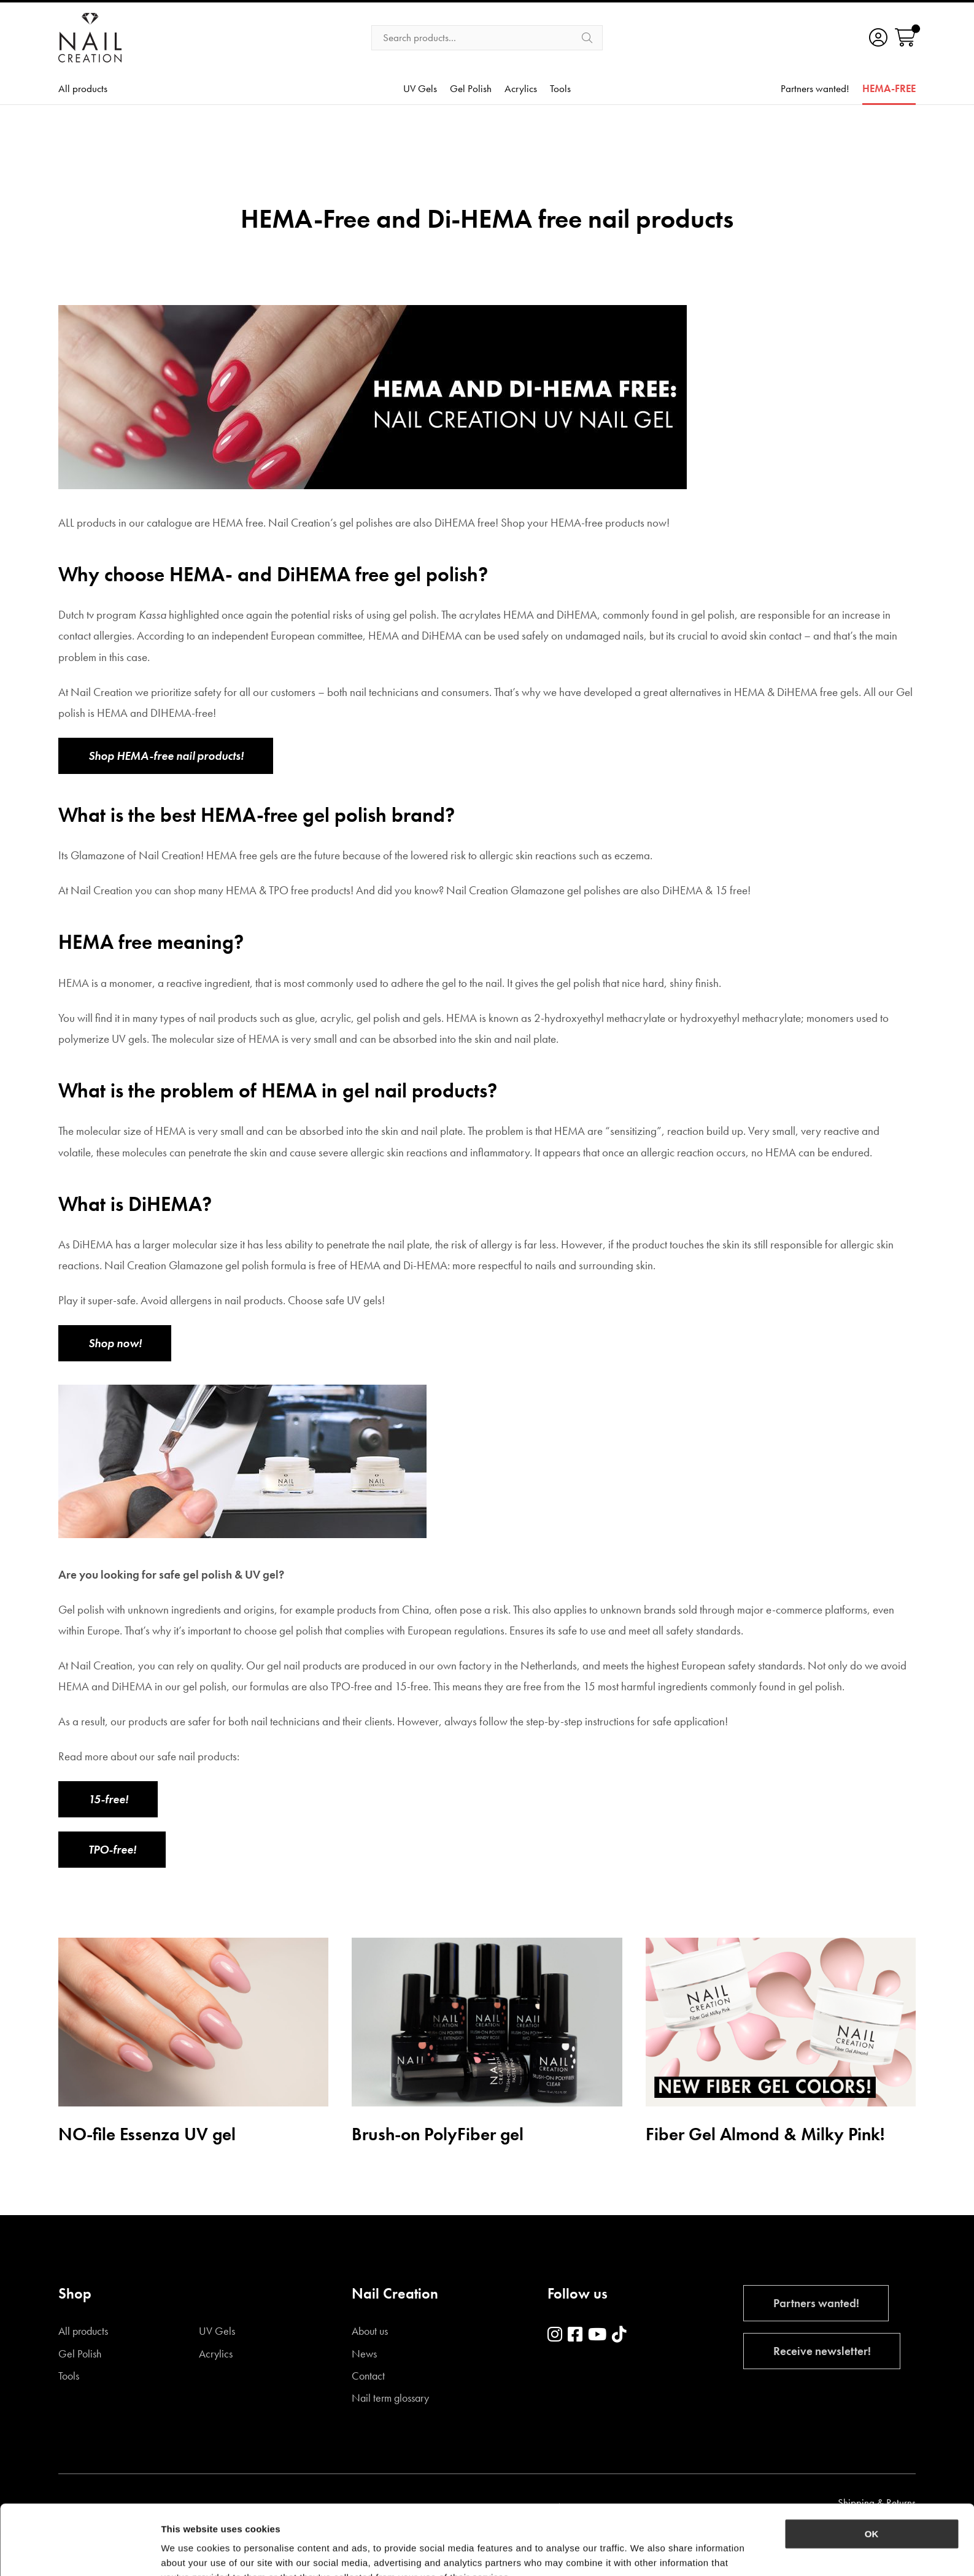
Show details (644, 2552)
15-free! (108, 1799)
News (364, 2353)
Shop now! (115, 1343)
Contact (368, 2375)
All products (82, 89)
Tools (560, 89)
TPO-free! (112, 1849)
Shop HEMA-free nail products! (166, 756)
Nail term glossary (390, 2398)
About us (370, 2331)
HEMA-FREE (889, 89)
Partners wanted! (815, 89)
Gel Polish (471, 89)
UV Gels (420, 89)
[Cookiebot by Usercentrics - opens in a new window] (79, 2552)
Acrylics (520, 89)
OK (872, 2468)
